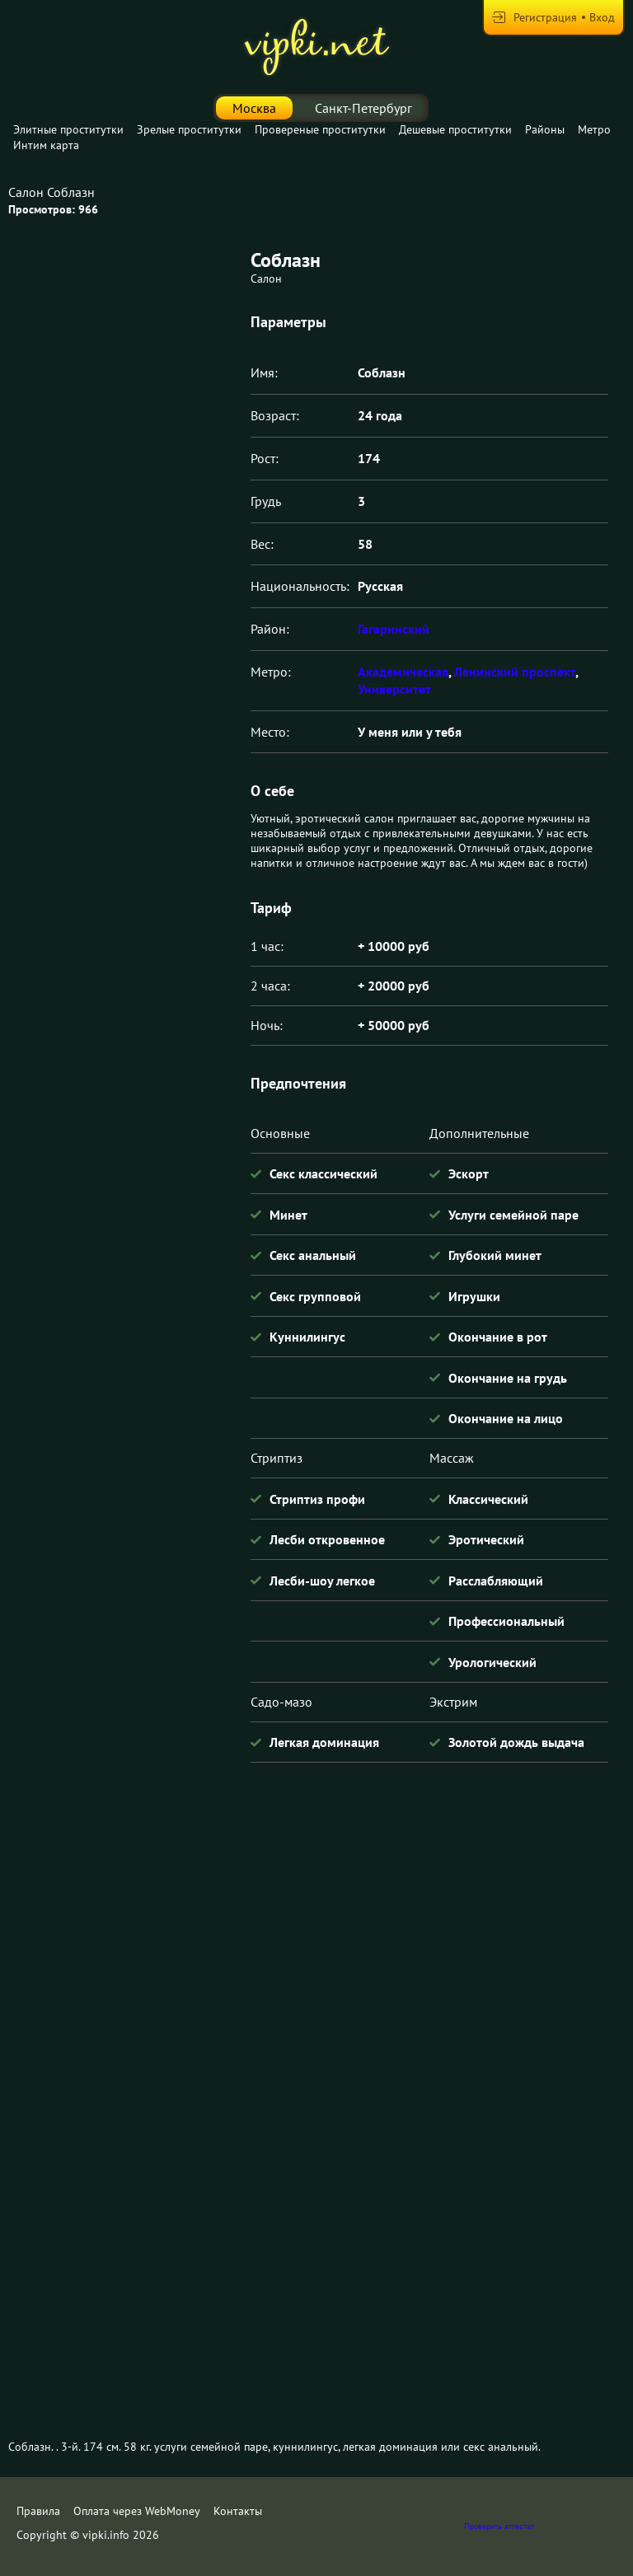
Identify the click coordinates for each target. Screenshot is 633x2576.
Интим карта (46, 145)
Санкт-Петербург (363, 108)
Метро (594, 129)
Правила (38, 2510)
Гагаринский (393, 629)
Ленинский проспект (514, 671)
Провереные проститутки (320, 129)
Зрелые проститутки (189, 129)
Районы (545, 129)
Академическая (403, 671)
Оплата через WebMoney (136, 2510)
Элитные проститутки (68, 129)
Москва (254, 108)
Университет (394, 689)
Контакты (237, 2510)
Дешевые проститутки (455, 129)
